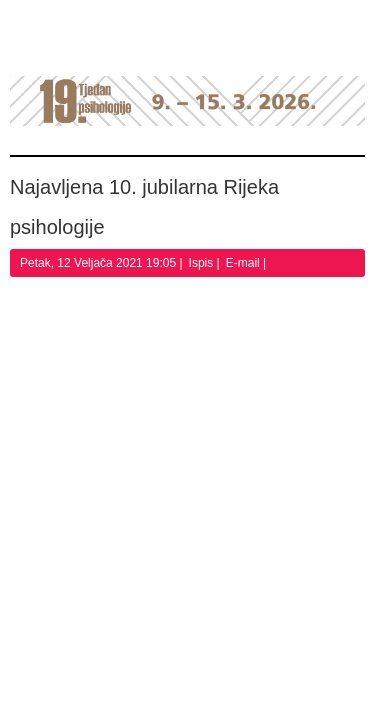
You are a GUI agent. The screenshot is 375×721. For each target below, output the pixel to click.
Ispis (203, 263)
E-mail (244, 263)
